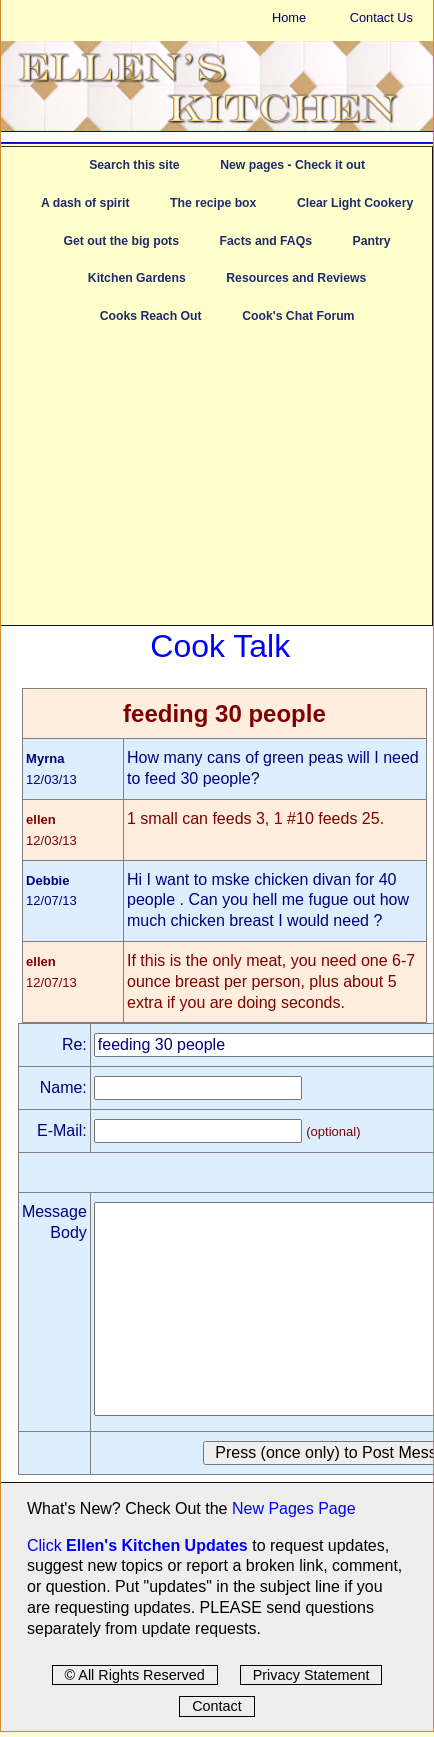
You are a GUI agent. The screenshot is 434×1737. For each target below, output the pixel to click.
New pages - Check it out (292, 165)
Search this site (134, 165)
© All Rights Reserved (135, 1675)
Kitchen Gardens (137, 278)
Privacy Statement (311, 1675)
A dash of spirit (85, 203)
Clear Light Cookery (355, 203)
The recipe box (213, 203)
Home (289, 17)
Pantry (372, 241)
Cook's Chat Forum (298, 316)
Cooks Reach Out (151, 316)
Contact (217, 1706)
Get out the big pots (121, 241)
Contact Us (381, 17)
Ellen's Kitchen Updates (157, 1545)
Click (46, 1545)
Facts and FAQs (266, 241)
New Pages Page (294, 1508)
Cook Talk (220, 646)
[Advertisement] (216, 485)
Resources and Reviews (296, 278)
